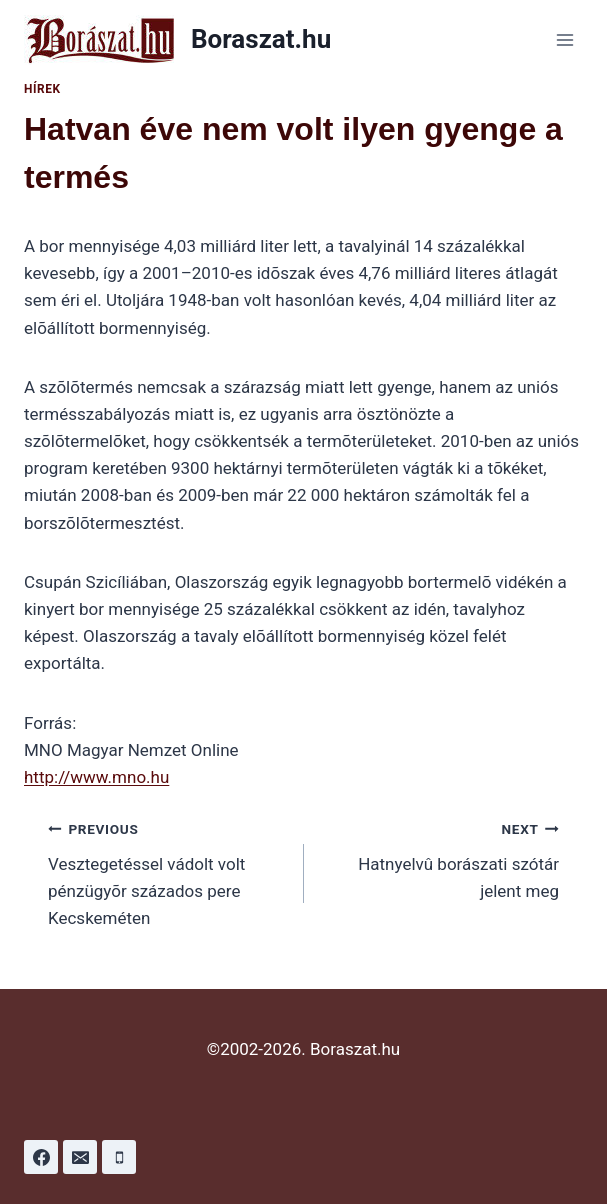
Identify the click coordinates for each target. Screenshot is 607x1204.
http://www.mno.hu (96, 777)
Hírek (42, 89)
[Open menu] (564, 39)
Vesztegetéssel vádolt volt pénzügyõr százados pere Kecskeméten (167, 871)
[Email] (80, 1157)
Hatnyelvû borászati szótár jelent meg (440, 858)
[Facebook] (41, 1157)
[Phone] (119, 1157)
